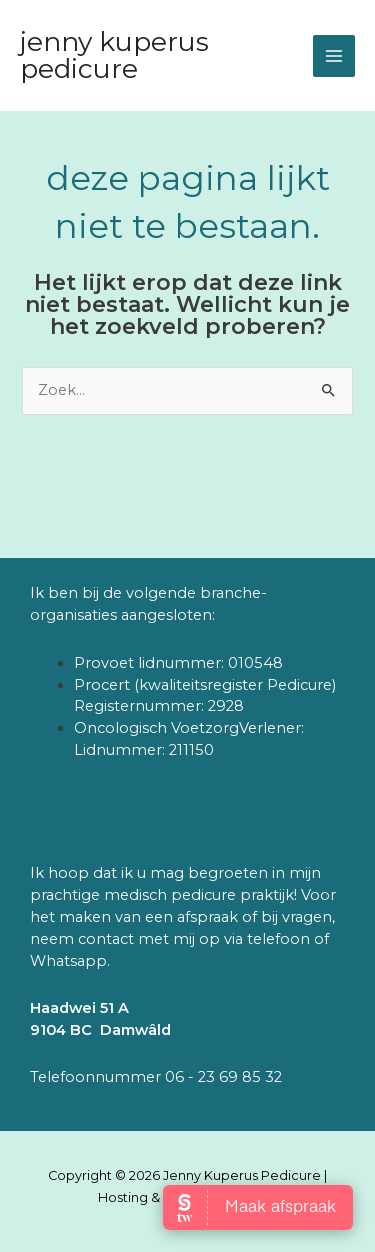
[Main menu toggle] (334, 56)
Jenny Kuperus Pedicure (114, 54)
